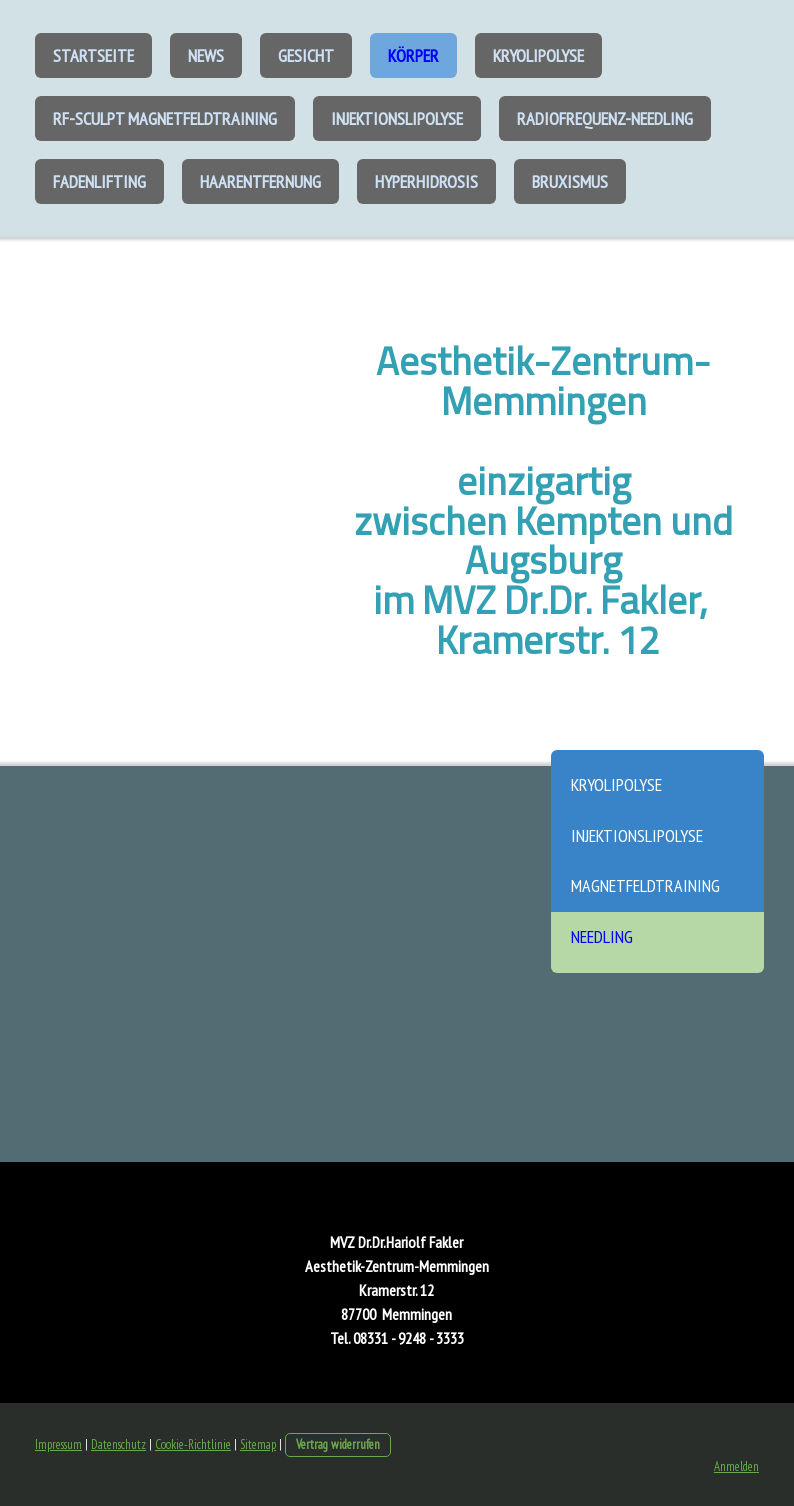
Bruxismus (570, 181)
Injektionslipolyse (397, 118)
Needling (602, 936)
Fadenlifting (99, 181)
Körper (413, 55)
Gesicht (306, 55)
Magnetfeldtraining (645, 885)
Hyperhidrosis (426, 181)
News (206, 55)
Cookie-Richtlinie (193, 1444)
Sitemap (258, 1444)
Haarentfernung (260, 181)
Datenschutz (118, 1444)
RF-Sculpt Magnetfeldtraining (165, 118)
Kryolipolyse (538, 55)
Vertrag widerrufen (338, 1444)
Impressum (58, 1444)
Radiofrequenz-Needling (605, 118)
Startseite (93, 55)
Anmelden (736, 1466)
